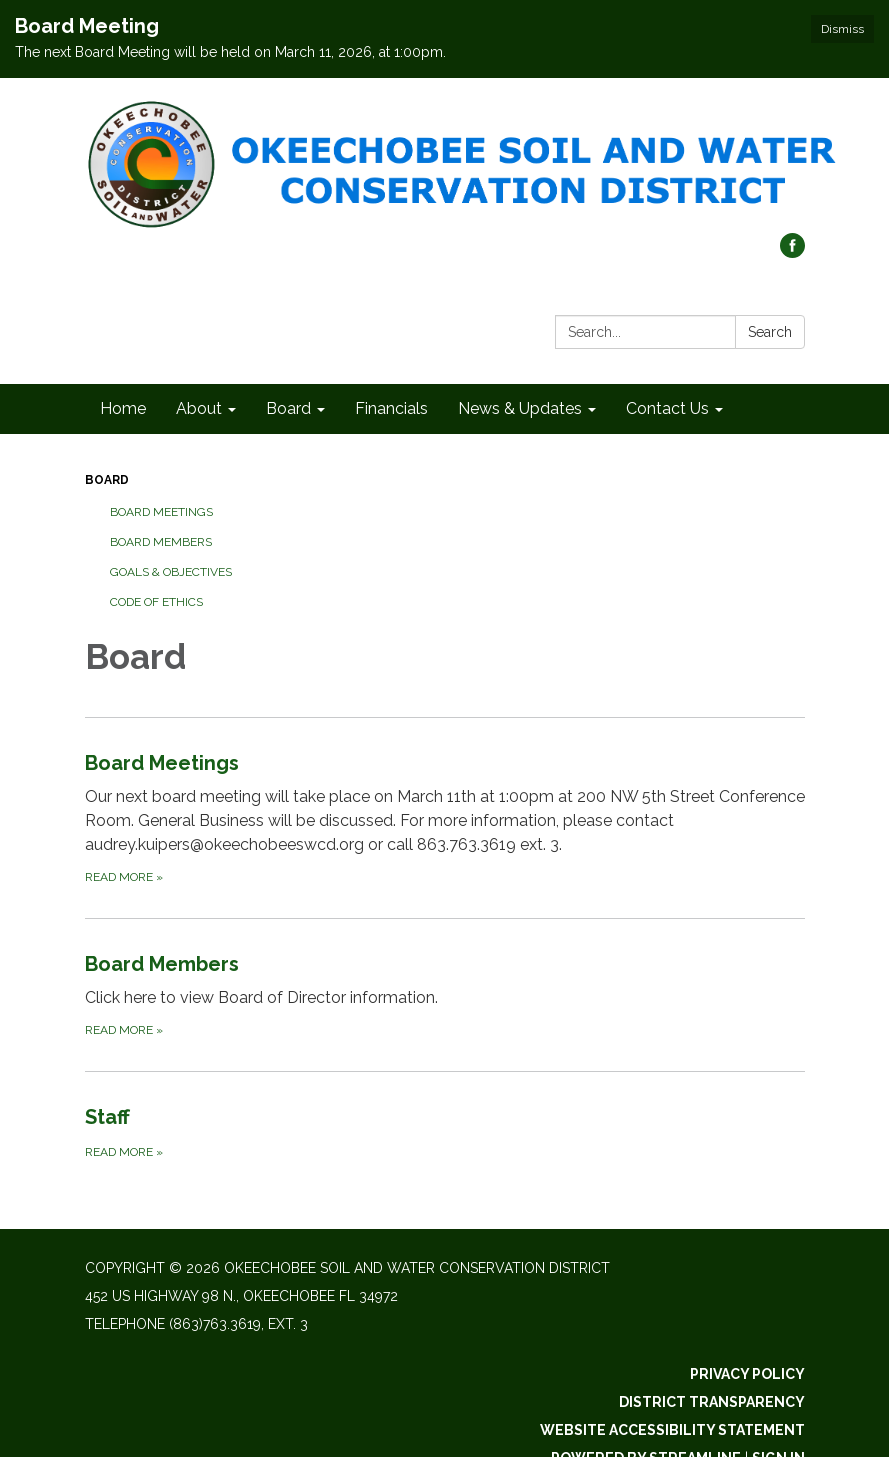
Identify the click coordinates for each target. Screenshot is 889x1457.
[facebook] (792, 252)
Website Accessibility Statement (672, 1430)
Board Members (161, 542)
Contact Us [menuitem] (667, 408)
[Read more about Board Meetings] (445, 817)
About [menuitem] (199, 408)
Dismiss (842, 29)
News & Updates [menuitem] (520, 408)
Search (770, 332)
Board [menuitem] (288, 408)
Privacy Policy (747, 1374)
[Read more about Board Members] (445, 994)
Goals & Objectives (171, 572)
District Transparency (712, 1402)
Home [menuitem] (123, 408)
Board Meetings (161, 512)
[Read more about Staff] (445, 1132)
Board (107, 480)
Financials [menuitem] (391, 408)
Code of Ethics (156, 602)
